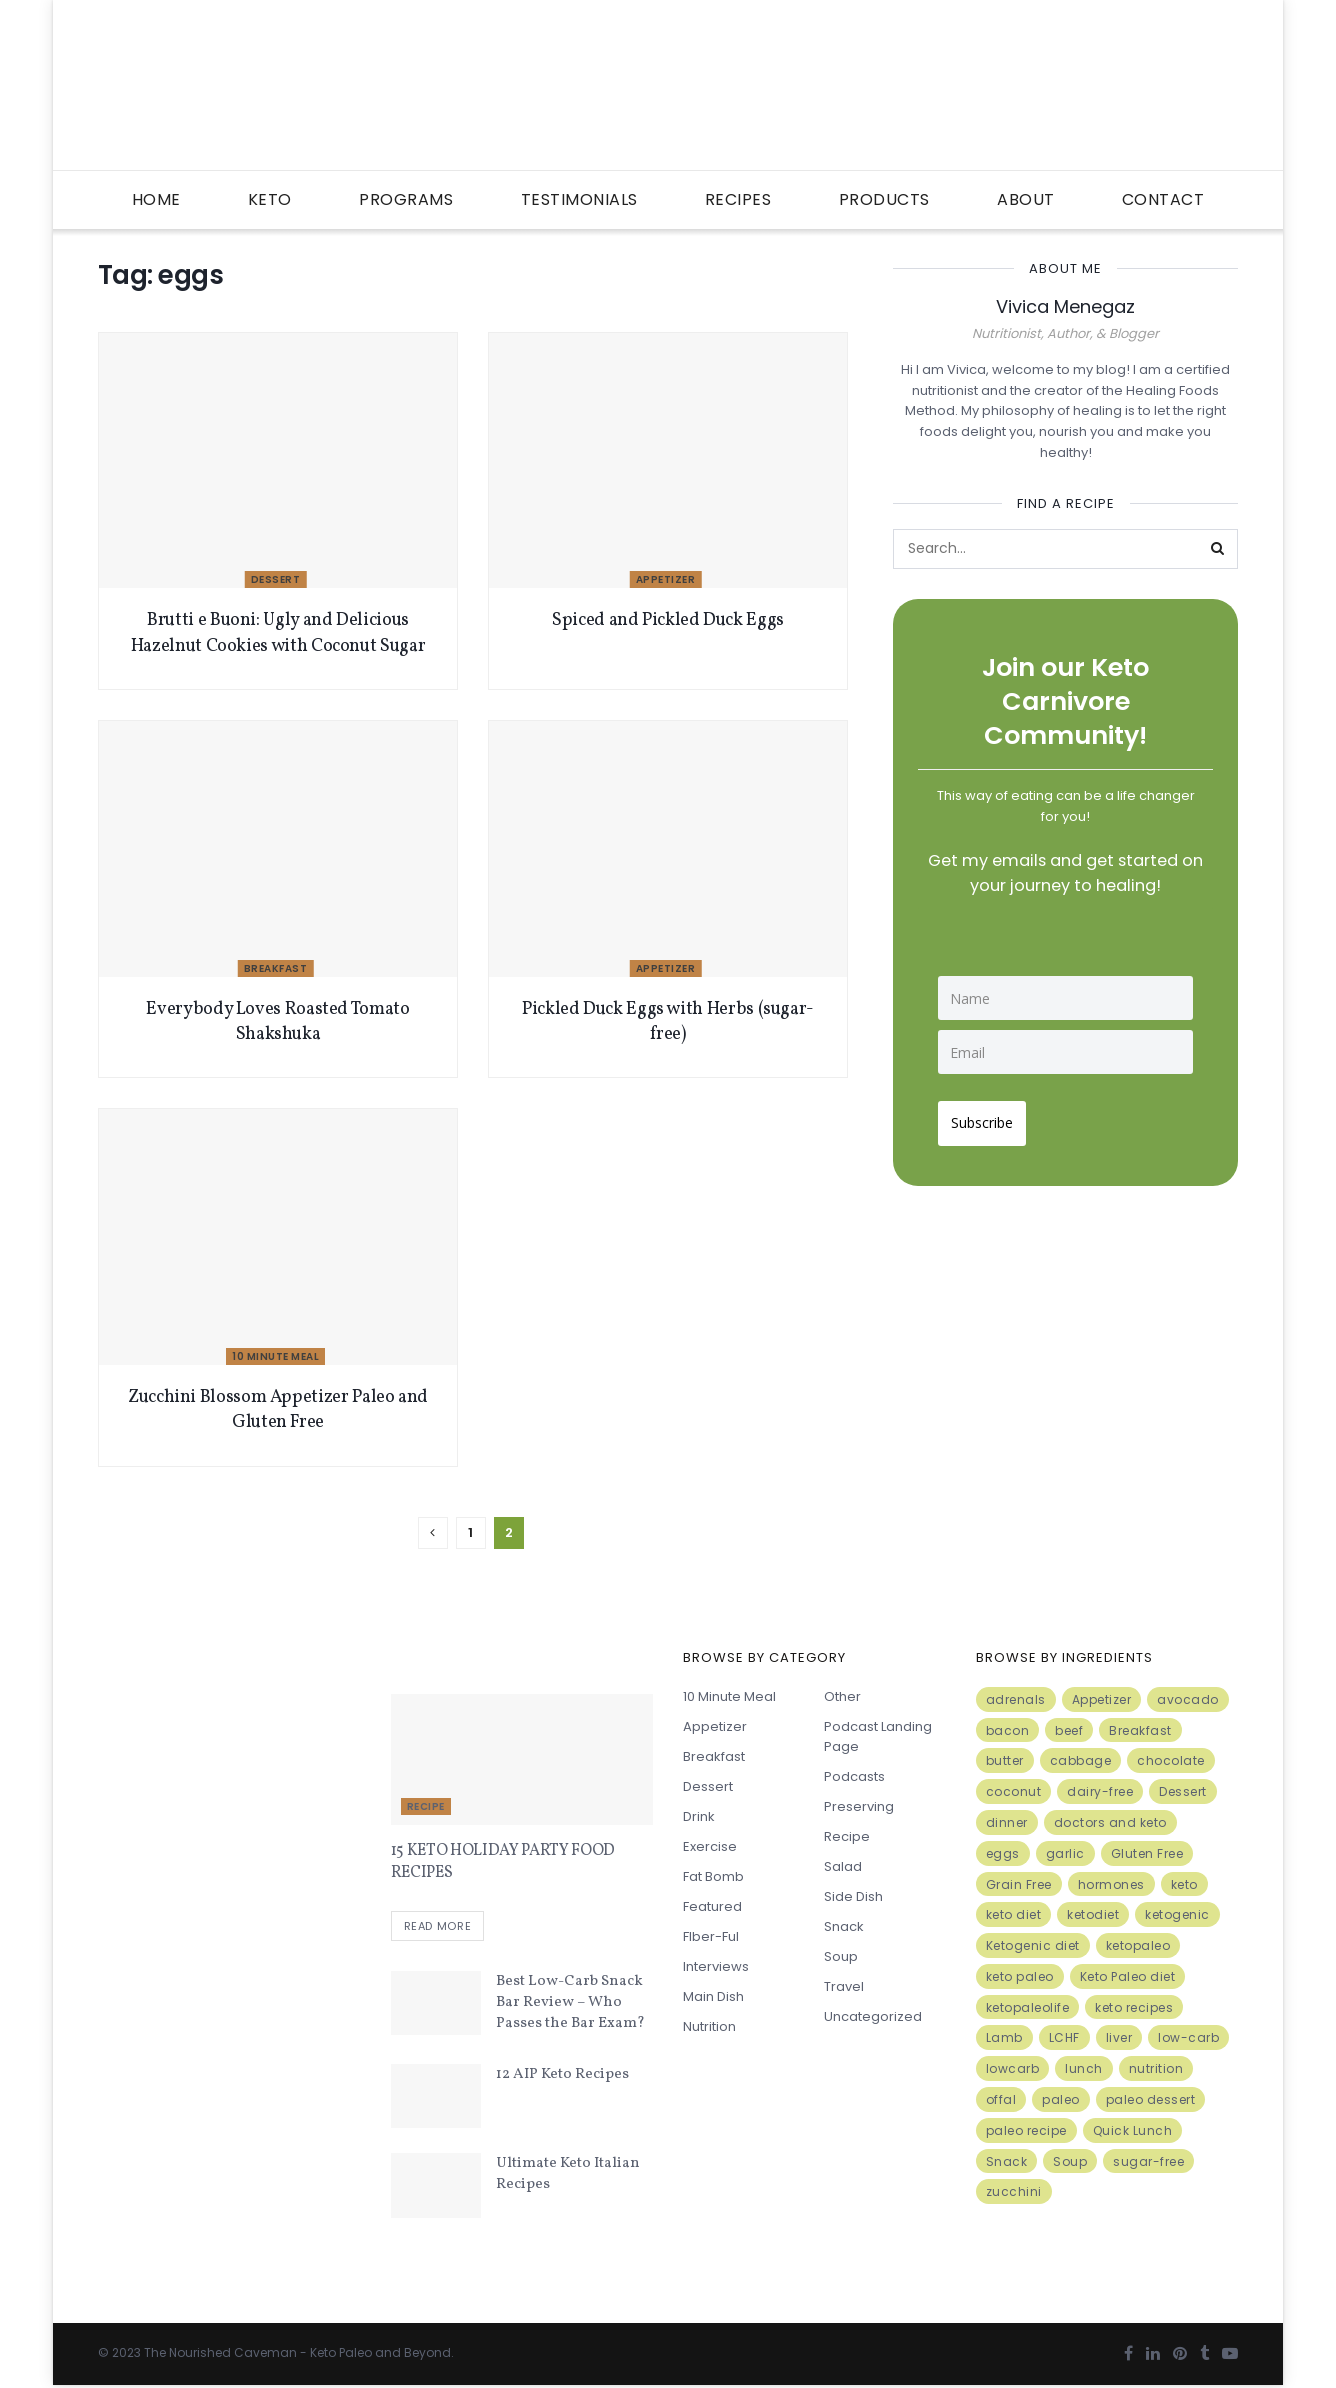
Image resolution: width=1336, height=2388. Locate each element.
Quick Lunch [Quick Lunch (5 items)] (1133, 2130)
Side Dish (853, 1896)
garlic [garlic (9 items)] (1065, 1853)
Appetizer (666, 579)
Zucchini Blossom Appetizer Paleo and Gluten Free (278, 1410)
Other (842, 1696)
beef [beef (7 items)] (1069, 1730)
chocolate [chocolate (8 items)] (1171, 1760)
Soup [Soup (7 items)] (1070, 2161)
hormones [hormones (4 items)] (1111, 1884)
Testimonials (579, 199)
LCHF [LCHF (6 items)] (1064, 2037)
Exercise (710, 1846)
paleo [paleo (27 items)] (1061, 2099)
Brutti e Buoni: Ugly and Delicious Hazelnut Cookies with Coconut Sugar (278, 633)
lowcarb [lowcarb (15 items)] (1013, 2068)
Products (884, 199)
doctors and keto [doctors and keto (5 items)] (1110, 1822)
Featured (712, 1906)
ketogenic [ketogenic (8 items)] (1177, 1914)
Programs (406, 199)
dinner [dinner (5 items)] (1007, 1822)
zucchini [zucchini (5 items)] (1014, 2191)
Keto (270, 199)
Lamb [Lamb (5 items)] (1004, 2037)
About (1026, 199)
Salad (843, 1866)
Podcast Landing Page (878, 1736)
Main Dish (713, 1996)
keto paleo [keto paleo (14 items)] (1020, 1976)
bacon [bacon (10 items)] (1008, 1730)
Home (156, 199)
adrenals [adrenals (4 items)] (1016, 1699)
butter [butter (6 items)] (1005, 1760)
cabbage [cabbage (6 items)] (1081, 1760)
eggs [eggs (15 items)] (1003, 1853)
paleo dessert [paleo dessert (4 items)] (1151, 2099)
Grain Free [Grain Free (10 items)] (1019, 1884)
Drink (699, 1816)
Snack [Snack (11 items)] (1007, 2161)
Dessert (276, 579)
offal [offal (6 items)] (1001, 2099)
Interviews (716, 1966)
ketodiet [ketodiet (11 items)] (1093, 1914)
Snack (844, 1926)
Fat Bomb (713, 1876)
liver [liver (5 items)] (1119, 2037)
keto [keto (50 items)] (1184, 1884)
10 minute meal (275, 1356)
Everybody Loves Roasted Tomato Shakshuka (277, 1022)
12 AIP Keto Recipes (562, 2076)
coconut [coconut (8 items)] (1014, 1791)
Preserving (859, 1806)
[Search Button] (1218, 549)
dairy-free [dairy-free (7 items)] (1100, 1791)
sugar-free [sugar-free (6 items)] (1148, 2161)
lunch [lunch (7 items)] (1084, 2068)
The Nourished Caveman (220, 2354)
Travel (844, 1986)
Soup (841, 1956)
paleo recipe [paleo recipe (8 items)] (1026, 2130)
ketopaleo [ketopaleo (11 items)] (1138, 1945)
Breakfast (276, 968)
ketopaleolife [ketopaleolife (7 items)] (1028, 2007)
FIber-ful (711, 1936)
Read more (438, 1929)
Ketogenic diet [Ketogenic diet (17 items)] (1033, 1945)
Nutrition (709, 2026)
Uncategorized (873, 2016)
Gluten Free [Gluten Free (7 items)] (1147, 1853)
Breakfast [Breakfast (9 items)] (1140, 1730)
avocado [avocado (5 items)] (1188, 1699)
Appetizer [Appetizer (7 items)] (1102, 1699)
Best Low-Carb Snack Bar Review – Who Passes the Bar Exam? (570, 2004)
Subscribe (989, 1115)
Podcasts (854, 1776)
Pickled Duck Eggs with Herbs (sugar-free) (668, 1022)
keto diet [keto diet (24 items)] (1014, 1914)
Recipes (738, 199)
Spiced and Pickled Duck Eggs (668, 620)
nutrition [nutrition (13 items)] (1156, 2068)
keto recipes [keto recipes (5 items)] (1134, 2007)
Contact (1163, 199)
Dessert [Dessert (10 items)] (1183, 1791)
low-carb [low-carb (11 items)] (1188, 2037)
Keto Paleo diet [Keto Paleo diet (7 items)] (1128, 1976)
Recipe (426, 1806)
